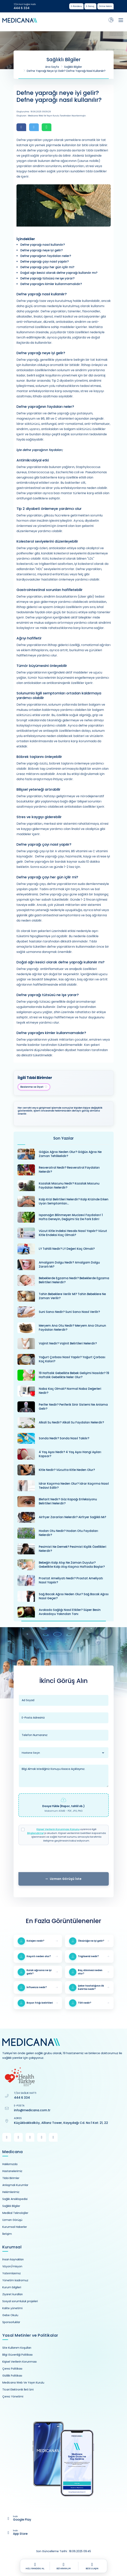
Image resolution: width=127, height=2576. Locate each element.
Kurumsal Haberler (14, 2227)
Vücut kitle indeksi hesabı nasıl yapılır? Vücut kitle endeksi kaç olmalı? (73, 1233)
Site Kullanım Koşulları (16, 2348)
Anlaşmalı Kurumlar (15, 2185)
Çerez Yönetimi (12, 2396)
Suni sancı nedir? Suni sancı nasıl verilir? (69, 1312)
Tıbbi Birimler (10, 2178)
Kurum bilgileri (11, 2287)
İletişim (7, 2234)
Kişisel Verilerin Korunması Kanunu (57, 1829)
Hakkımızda (9, 2164)
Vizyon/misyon (12, 2266)
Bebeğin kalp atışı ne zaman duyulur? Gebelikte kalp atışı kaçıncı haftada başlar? (72, 1565)
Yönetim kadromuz (15, 2280)
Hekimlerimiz (10, 2192)
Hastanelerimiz (12, 2171)
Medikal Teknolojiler (15, 2213)
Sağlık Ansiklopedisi (15, 2199)
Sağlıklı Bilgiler (73, 67)
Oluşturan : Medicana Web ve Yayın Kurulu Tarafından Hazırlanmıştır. (51, 115)
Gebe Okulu (10, 2315)
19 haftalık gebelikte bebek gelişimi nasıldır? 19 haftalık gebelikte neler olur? (74, 1375)
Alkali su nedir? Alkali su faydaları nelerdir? (71, 1422)
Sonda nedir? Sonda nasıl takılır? (64, 1438)
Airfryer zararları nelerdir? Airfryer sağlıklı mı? (72, 1517)
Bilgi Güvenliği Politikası (17, 2355)
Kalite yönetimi (12, 2308)
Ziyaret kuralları (12, 2294)
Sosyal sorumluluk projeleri (20, 2301)
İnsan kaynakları (13, 2259)
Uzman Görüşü (12, 2220)
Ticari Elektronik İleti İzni (18, 2389)
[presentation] (63, 1860)
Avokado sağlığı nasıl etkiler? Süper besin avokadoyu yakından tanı (70, 1612)
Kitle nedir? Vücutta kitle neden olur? (67, 1470)
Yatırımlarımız (11, 2273)
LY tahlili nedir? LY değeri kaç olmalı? (67, 1249)
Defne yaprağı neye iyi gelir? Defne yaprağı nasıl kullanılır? (66, 71)
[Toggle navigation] (121, 20)
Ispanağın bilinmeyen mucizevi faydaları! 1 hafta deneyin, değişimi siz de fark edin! (71, 1217)
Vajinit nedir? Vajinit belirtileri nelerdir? (68, 1343)
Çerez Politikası (12, 2369)
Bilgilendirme (35, 1833)
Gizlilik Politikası (12, 2376)
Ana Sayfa (52, 67)
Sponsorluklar (11, 2322)
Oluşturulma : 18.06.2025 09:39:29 (33, 111)
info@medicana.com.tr (32, 2110)
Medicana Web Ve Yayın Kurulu (23, 2382)
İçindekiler (25, 238)
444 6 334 (21, 8)
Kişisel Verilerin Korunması (19, 2362)
